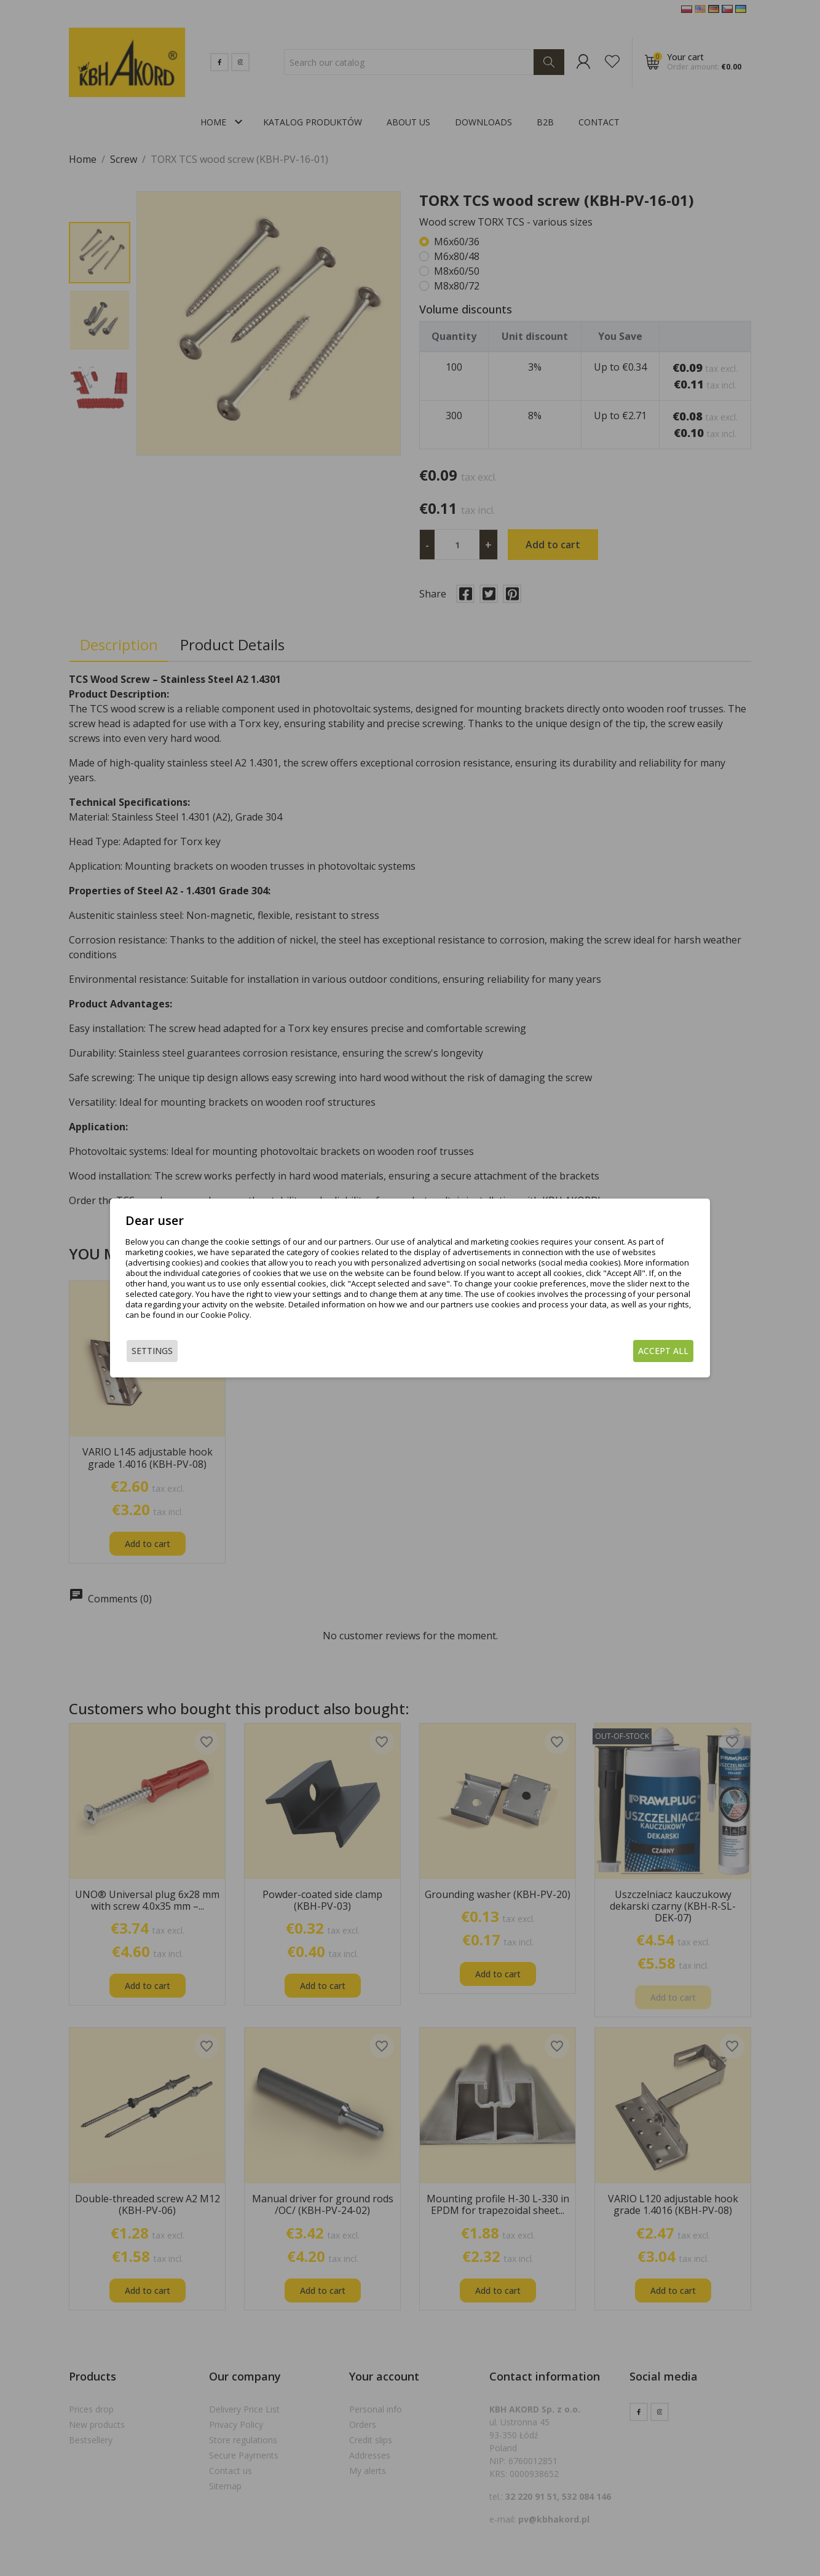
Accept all (663, 1351)
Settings (152, 1351)
